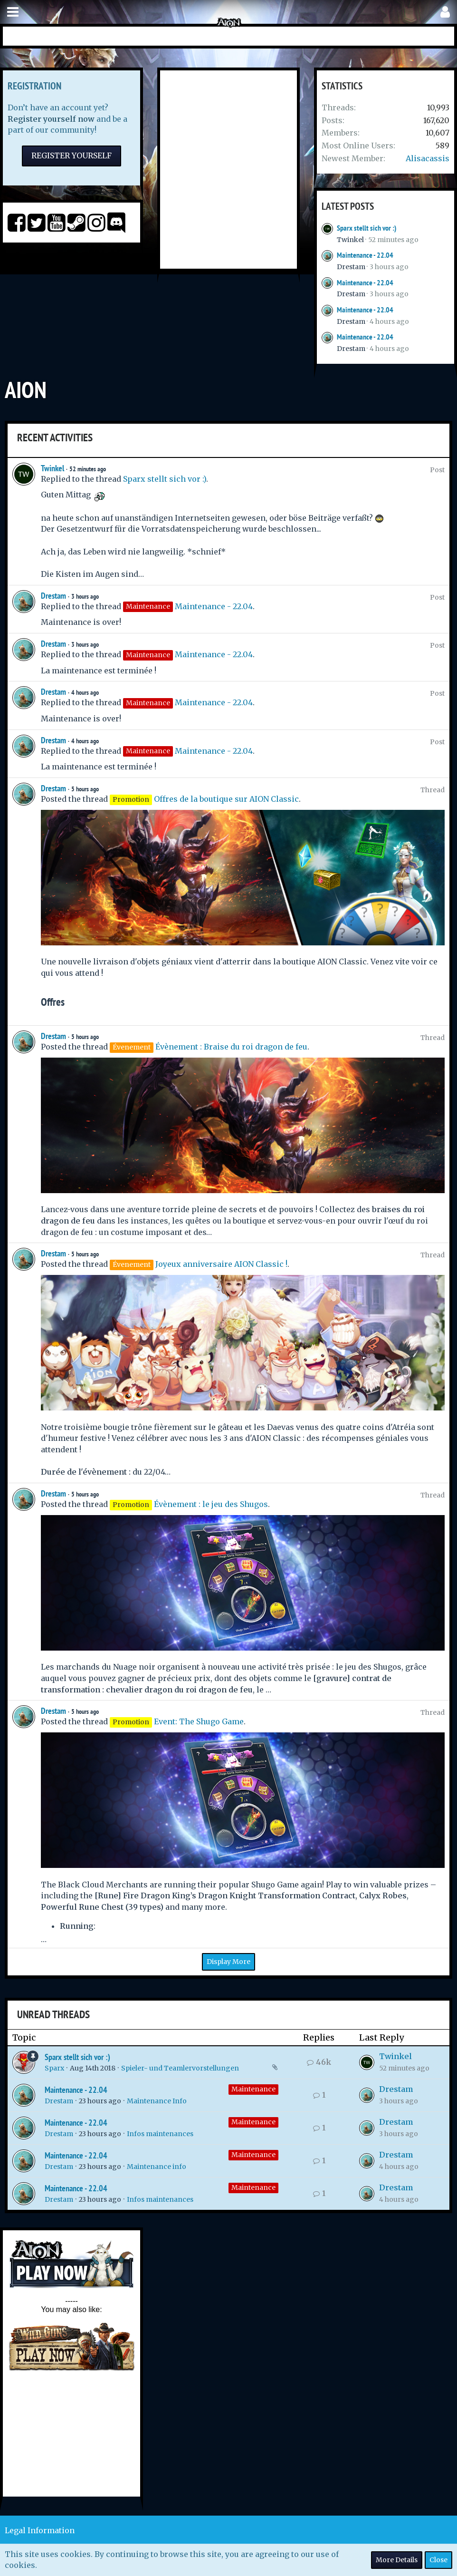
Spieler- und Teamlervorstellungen (180, 2068)
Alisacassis (427, 158)
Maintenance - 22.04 (365, 255)
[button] (13, 12)
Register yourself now (51, 119)
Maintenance (253, 2089)
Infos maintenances (160, 2133)
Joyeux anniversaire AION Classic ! (221, 1264)
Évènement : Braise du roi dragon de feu (231, 1046)
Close (438, 2560)
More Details (397, 2560)
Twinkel (350, 239)
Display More (228, 1961)
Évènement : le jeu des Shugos (211, 1504)
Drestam (351, 266)
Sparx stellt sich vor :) (366, 228)
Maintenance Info (157, 2101)
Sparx (54, 2068)
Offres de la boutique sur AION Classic (226, 799)
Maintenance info (156, 2166)
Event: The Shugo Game (199, 1721)
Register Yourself (71, 155)
